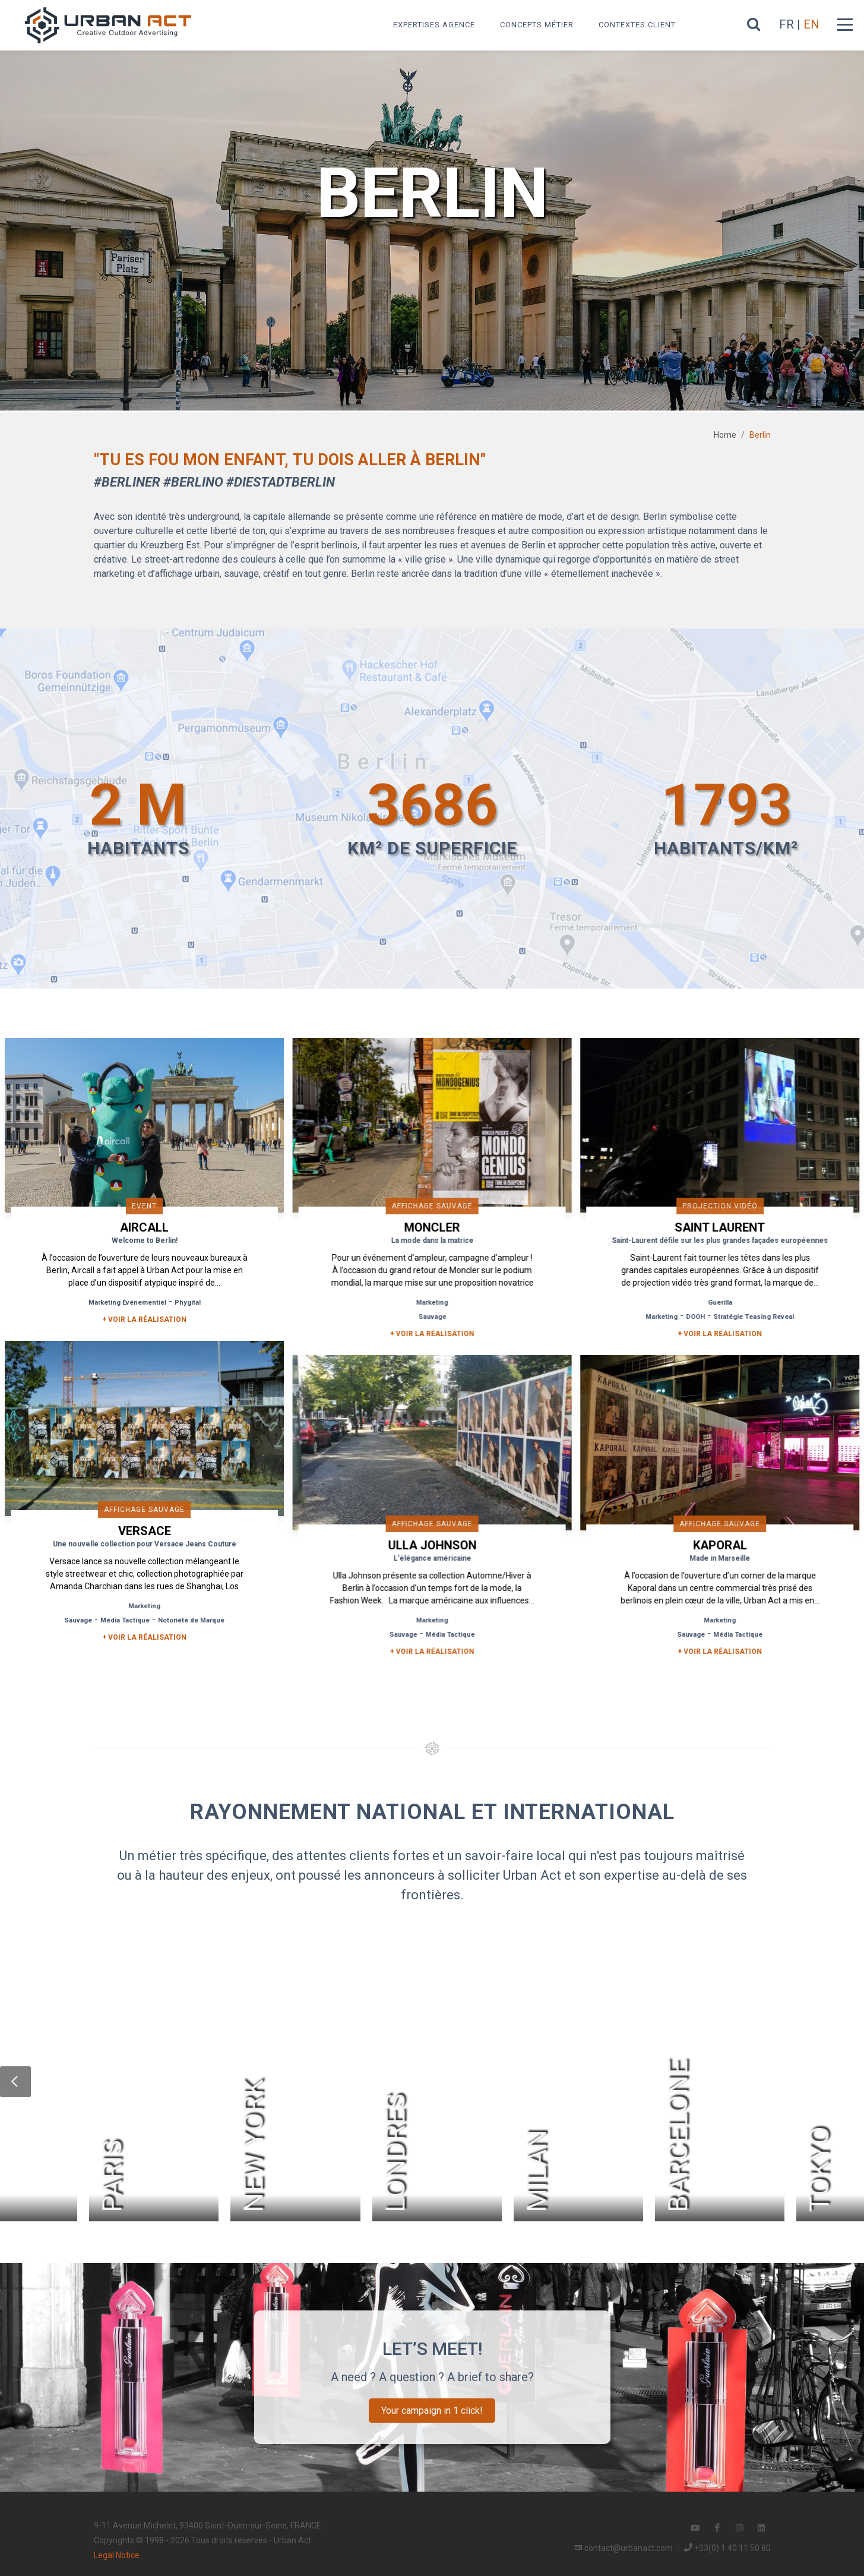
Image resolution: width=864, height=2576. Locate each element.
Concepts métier (537, 24)
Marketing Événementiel (127, 1302)
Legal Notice (117, 2551)
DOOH (690, 1317)
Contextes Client (637, 24)
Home (725, 435)
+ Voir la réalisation (144, 1319)
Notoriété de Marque (191, 1618)
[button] (15, 2078)
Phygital (188, 1302)
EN (811, 24)
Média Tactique (125, 1618)
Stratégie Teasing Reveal (748, 1317)
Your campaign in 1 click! (432, 2407)
